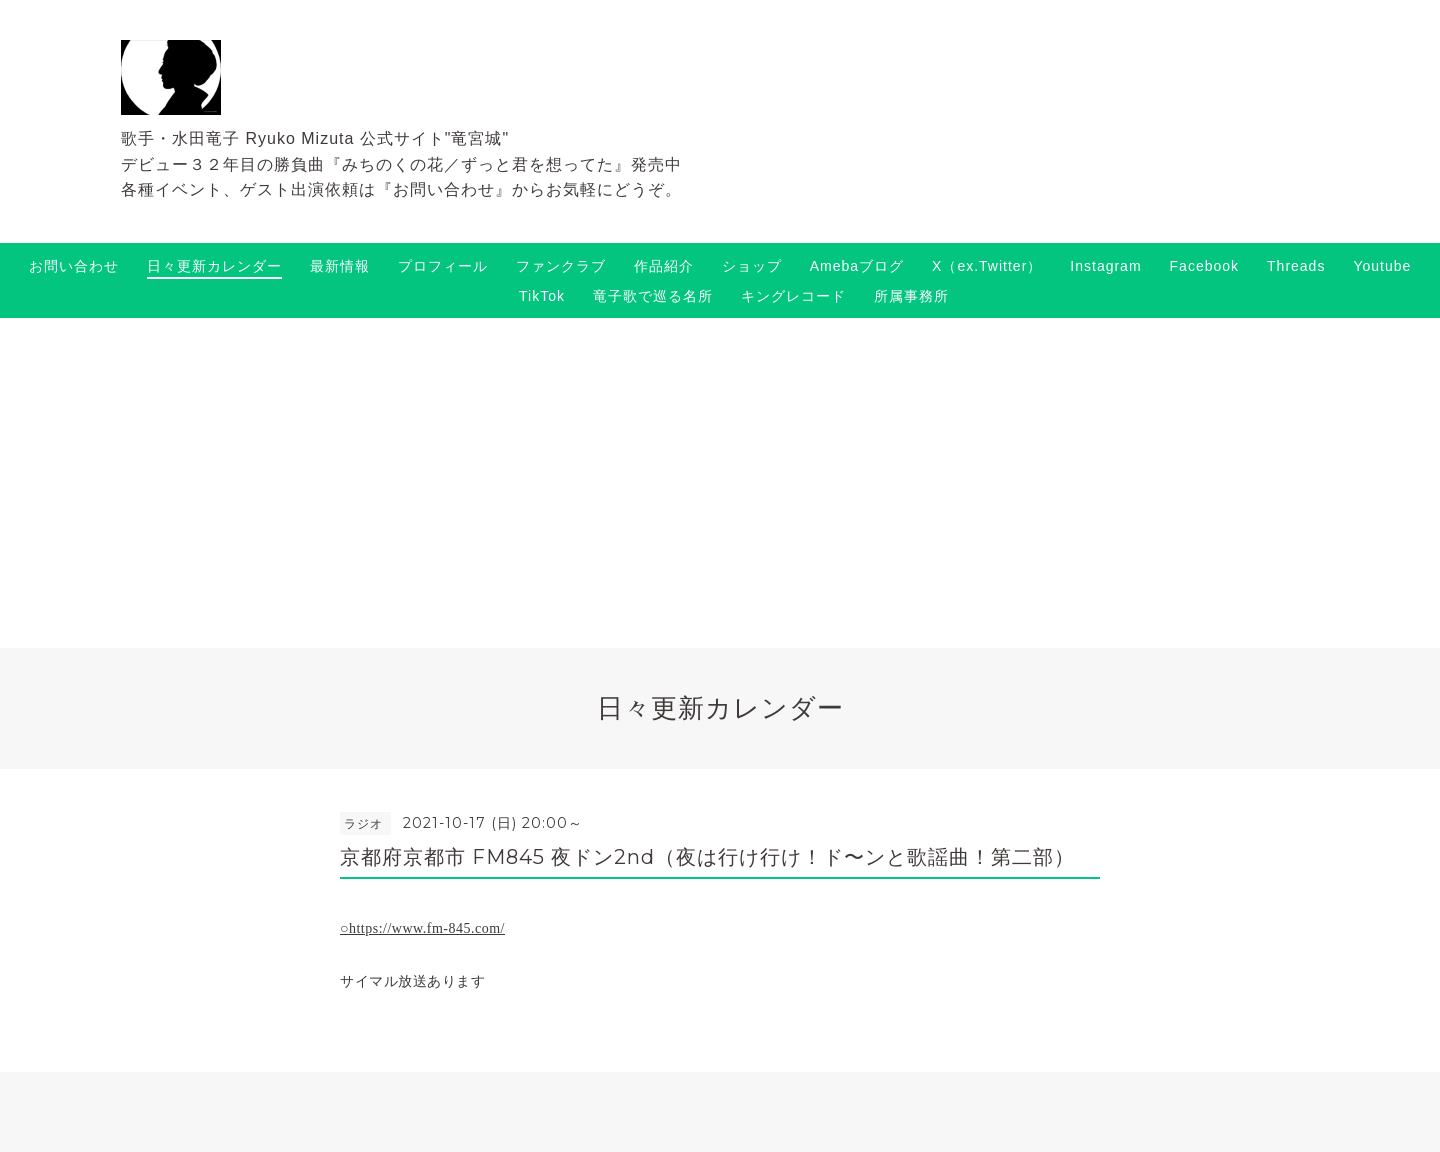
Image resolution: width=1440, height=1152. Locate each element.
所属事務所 (911, 296)
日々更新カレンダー (214, 266)
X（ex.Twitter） (987, 266)
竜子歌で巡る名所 (653, 296)
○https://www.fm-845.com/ (422, 928)
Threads (1296, 266)
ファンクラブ (561, 266)
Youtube (1382, 266)
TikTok (542, 296)
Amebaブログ (857, 266)
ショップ (752, 266)
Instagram (1105, 266)
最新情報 (340, 266)
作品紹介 (664, 266)
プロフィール (443, 266)
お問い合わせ (74, 266)
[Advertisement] (720, 468)
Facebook (1204, 266)
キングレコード (793, 296)
